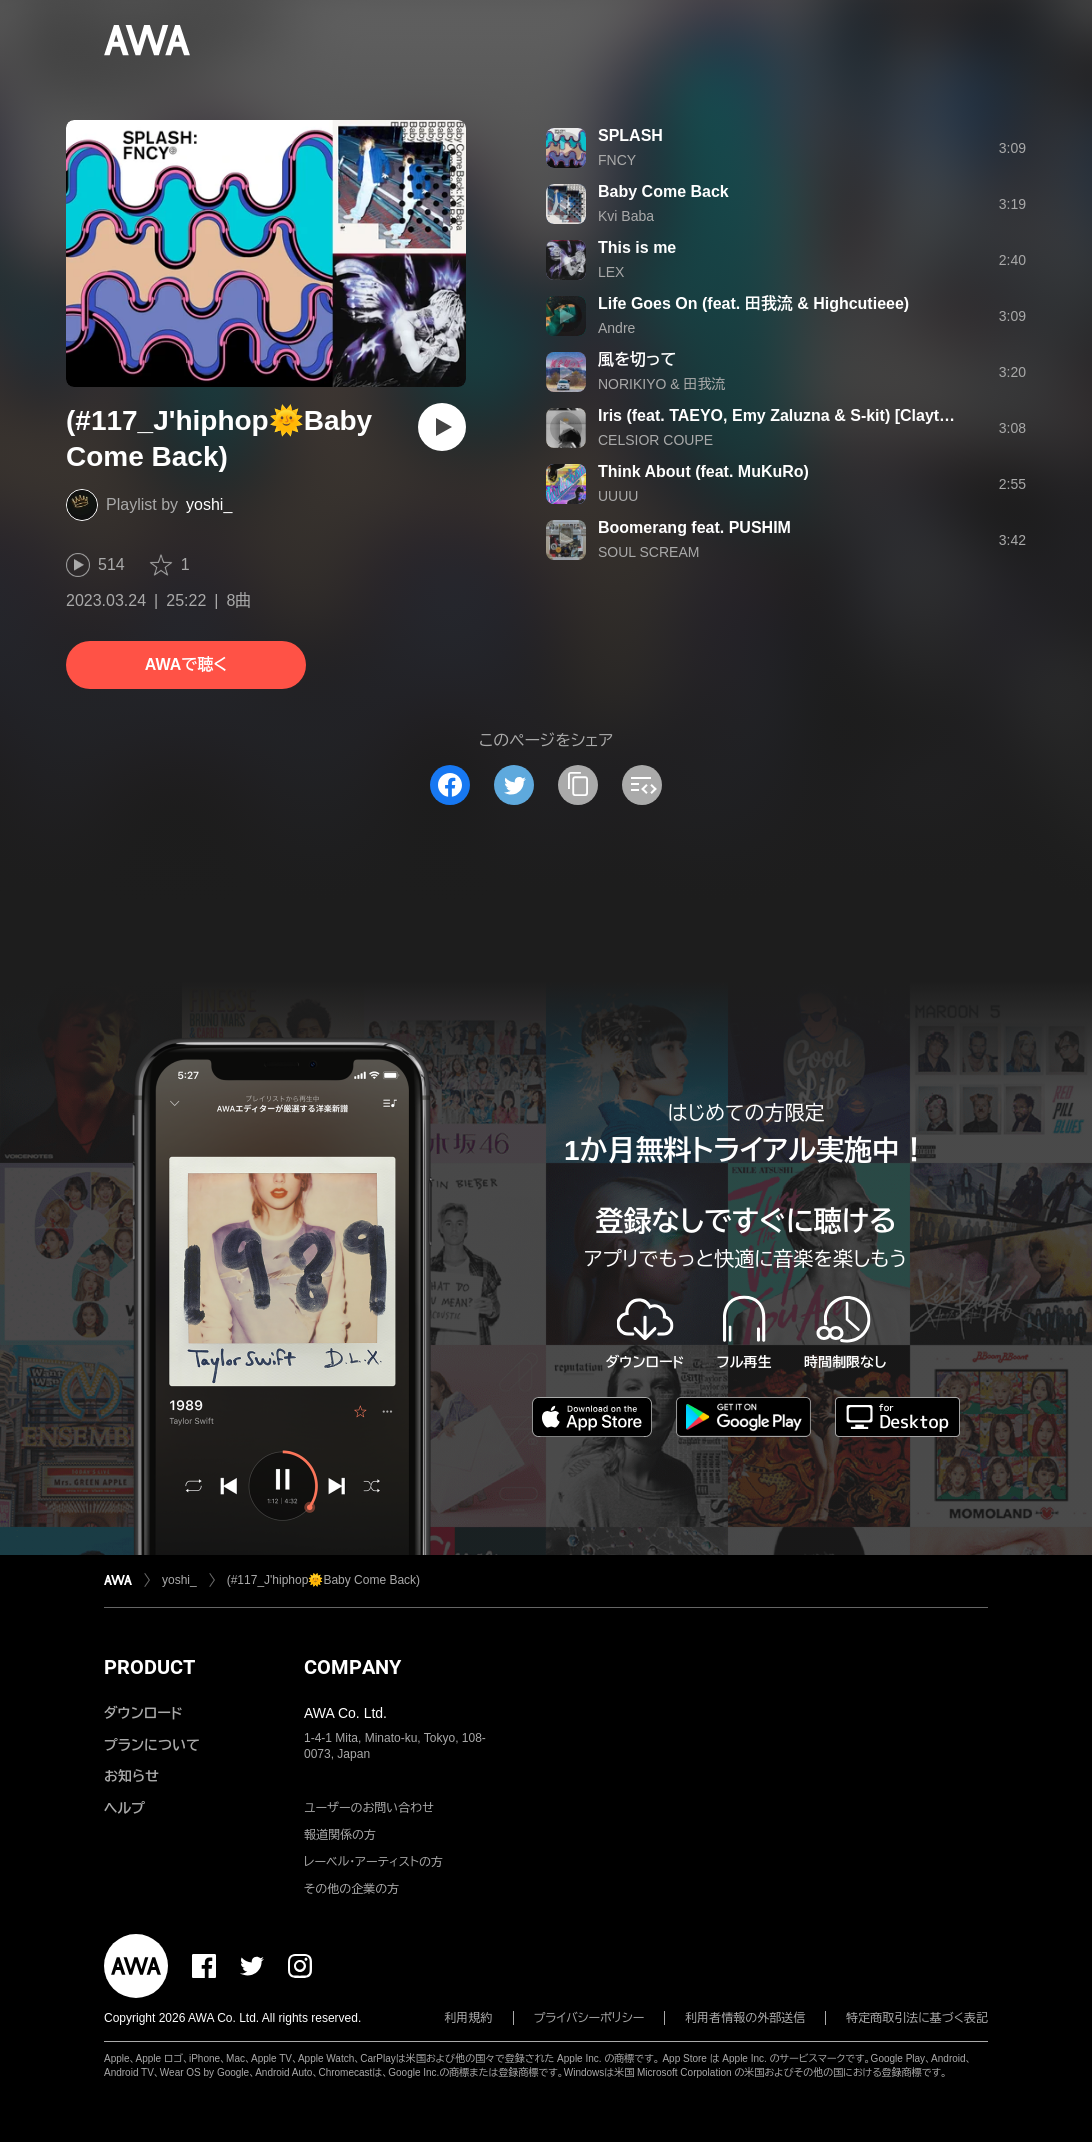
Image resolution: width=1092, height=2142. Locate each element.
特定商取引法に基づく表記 (917, 2018)
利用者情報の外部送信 (745, 2018)
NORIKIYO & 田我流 (662, 384)
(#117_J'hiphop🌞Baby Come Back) (323, 1580)
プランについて (152, 1745)
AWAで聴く (186, 664)
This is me (637, 247)
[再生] (442, 427)
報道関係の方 (340, 1835)
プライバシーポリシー (589, 2018)
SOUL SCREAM (648, 552)
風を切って (637, 359)
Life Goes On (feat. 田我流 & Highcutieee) (753, 303)
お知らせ (131, 1776)
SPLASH (630, 135)
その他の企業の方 (351, 1889)
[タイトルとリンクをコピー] (578, 785)
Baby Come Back (663, 191)
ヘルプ (124, 1808)
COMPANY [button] (352, 1667)
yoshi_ (209, 504)
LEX (611, 272)
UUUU (618, 496)
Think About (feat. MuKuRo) (703, 471)
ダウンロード (143, 1713)
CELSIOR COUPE (655, 440)
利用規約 (469, 2018)
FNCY (617, 160)
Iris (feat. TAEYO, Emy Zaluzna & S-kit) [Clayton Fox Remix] (823, 415)
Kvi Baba (626, 216)
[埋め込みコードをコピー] (642, 785)
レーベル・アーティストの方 (373, 1862)
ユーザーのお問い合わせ (369, 1808)
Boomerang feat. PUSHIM (694, 527)
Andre (616, 328)
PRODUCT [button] (149, 1667)
